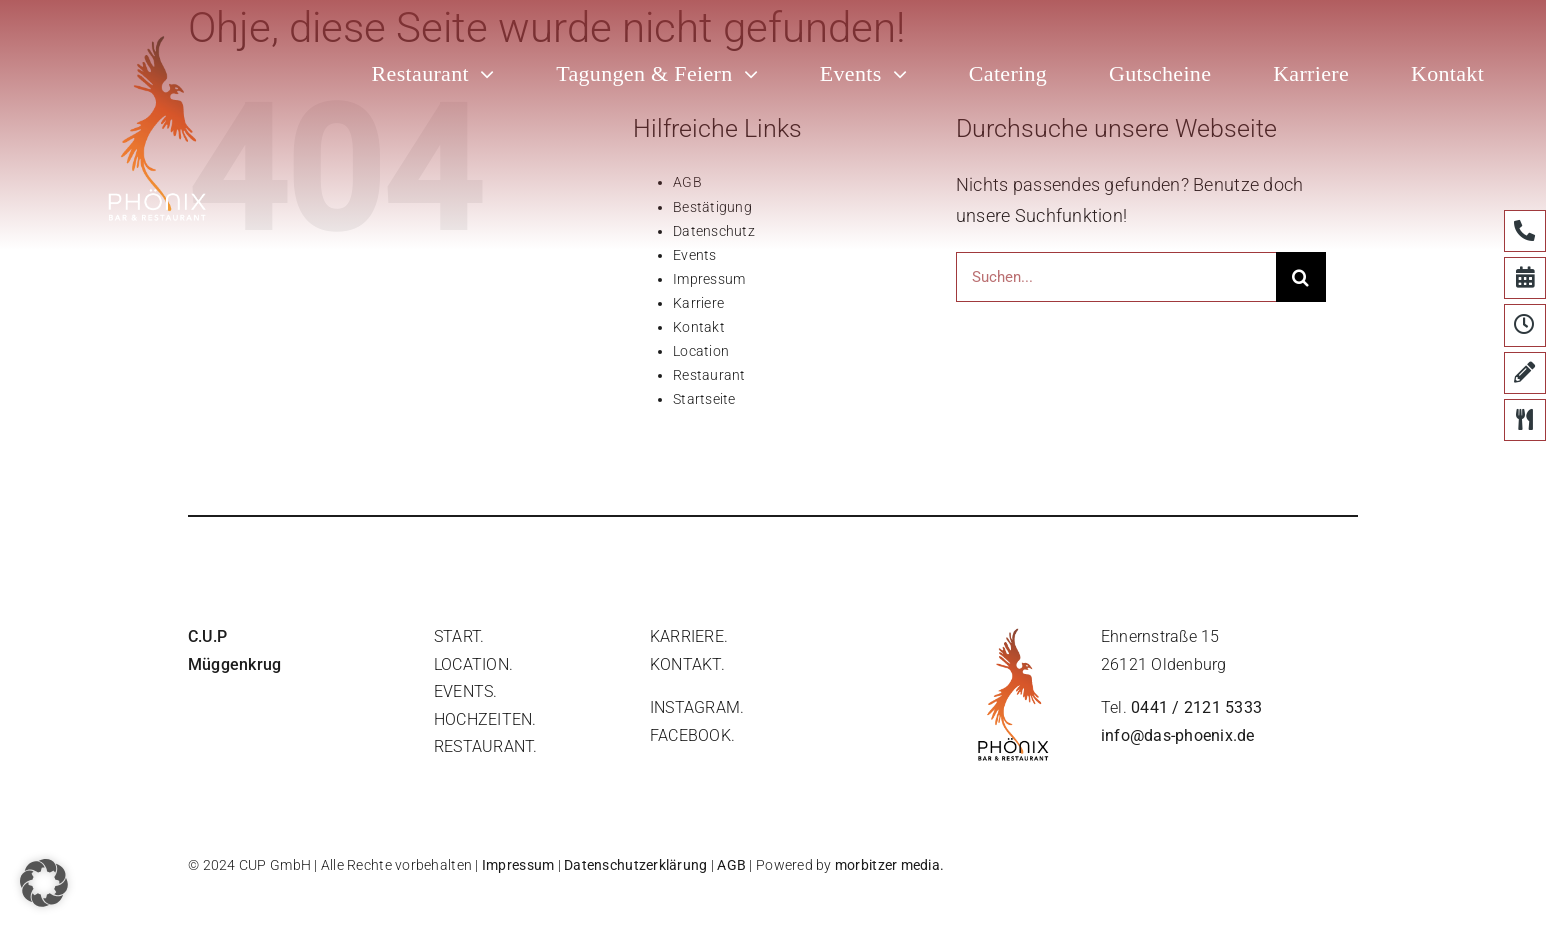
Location (701, 351)
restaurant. (486, 746)
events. (466, 691)
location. (473, 664)
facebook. (692, 735)
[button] (44, 883)
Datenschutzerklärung (635, 865)
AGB (731, 865)
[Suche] (1301, 277)
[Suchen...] (1116, 277)
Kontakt (699, 327)
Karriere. (689, 636)
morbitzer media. (889, 865)
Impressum (709, 279)
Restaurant (709, 375)
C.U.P (207, 636)
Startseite (704, 399)
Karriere (698, 303)
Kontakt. (687, 664)
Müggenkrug (234, 664)
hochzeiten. (485, 719)
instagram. (697, 707)
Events (695, 255)
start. (459, 636)
